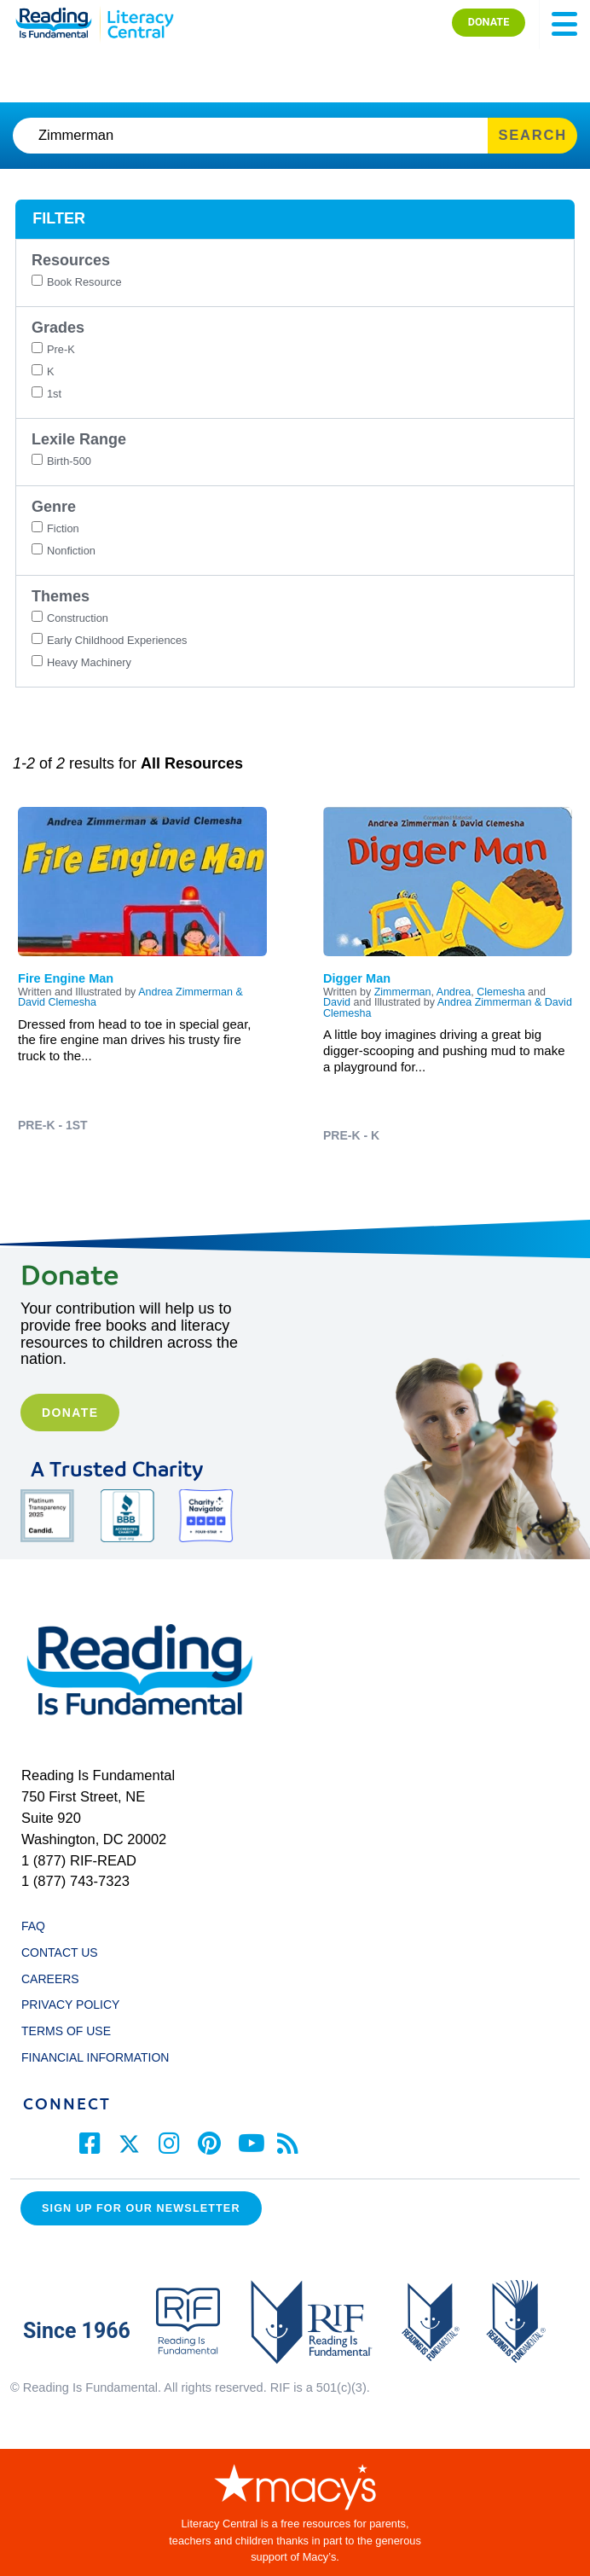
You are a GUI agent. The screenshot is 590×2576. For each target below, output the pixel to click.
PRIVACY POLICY (70, 2004)
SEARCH (532, 135)
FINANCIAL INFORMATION (95, 2057)
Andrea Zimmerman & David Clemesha (447, 1007)
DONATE (489, 21)
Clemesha (500, 992)
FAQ (33, 1926)
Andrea (454, 992)
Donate (70, 1412)
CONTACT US (64, 1952)
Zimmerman (402, 992)
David (336, 1002)
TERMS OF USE (74, 2031)
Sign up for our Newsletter (141, 2208)
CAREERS (50, 1979)
